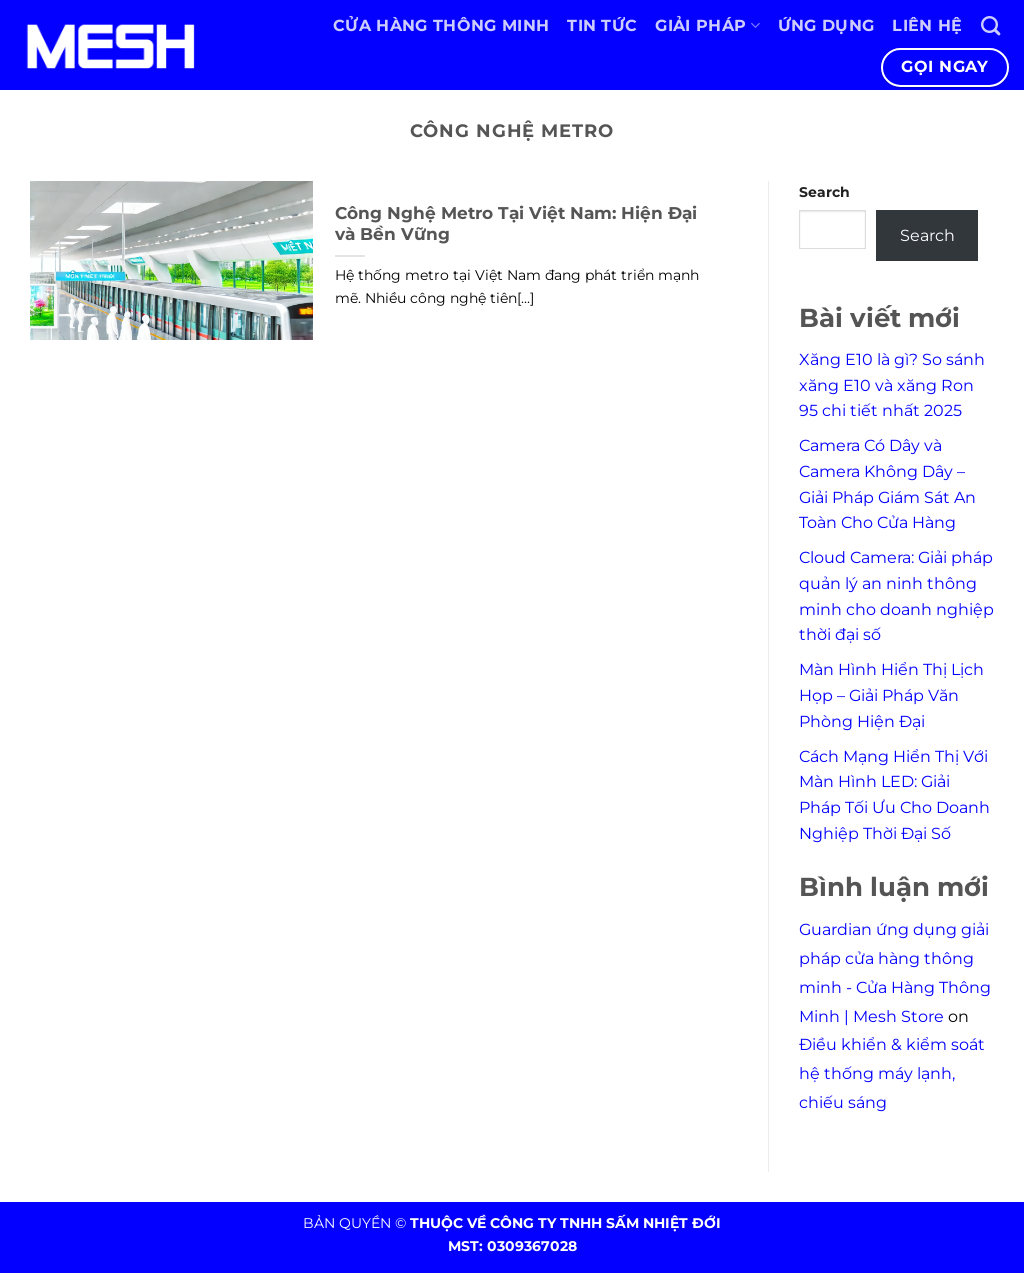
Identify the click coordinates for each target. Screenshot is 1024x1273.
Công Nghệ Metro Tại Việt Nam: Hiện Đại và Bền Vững (516, 224)
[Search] (990, 25)
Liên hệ (927, 25)
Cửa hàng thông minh (441, 25)
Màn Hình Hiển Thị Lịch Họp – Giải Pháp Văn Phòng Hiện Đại (891, 695)
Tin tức (602, 25)
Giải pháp (707, 25)
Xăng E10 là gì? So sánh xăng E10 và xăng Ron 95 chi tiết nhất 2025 (892, 385)
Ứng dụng (826, 25)
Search (824, 192)
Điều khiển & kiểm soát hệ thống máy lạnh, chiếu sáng (892, 1073)
